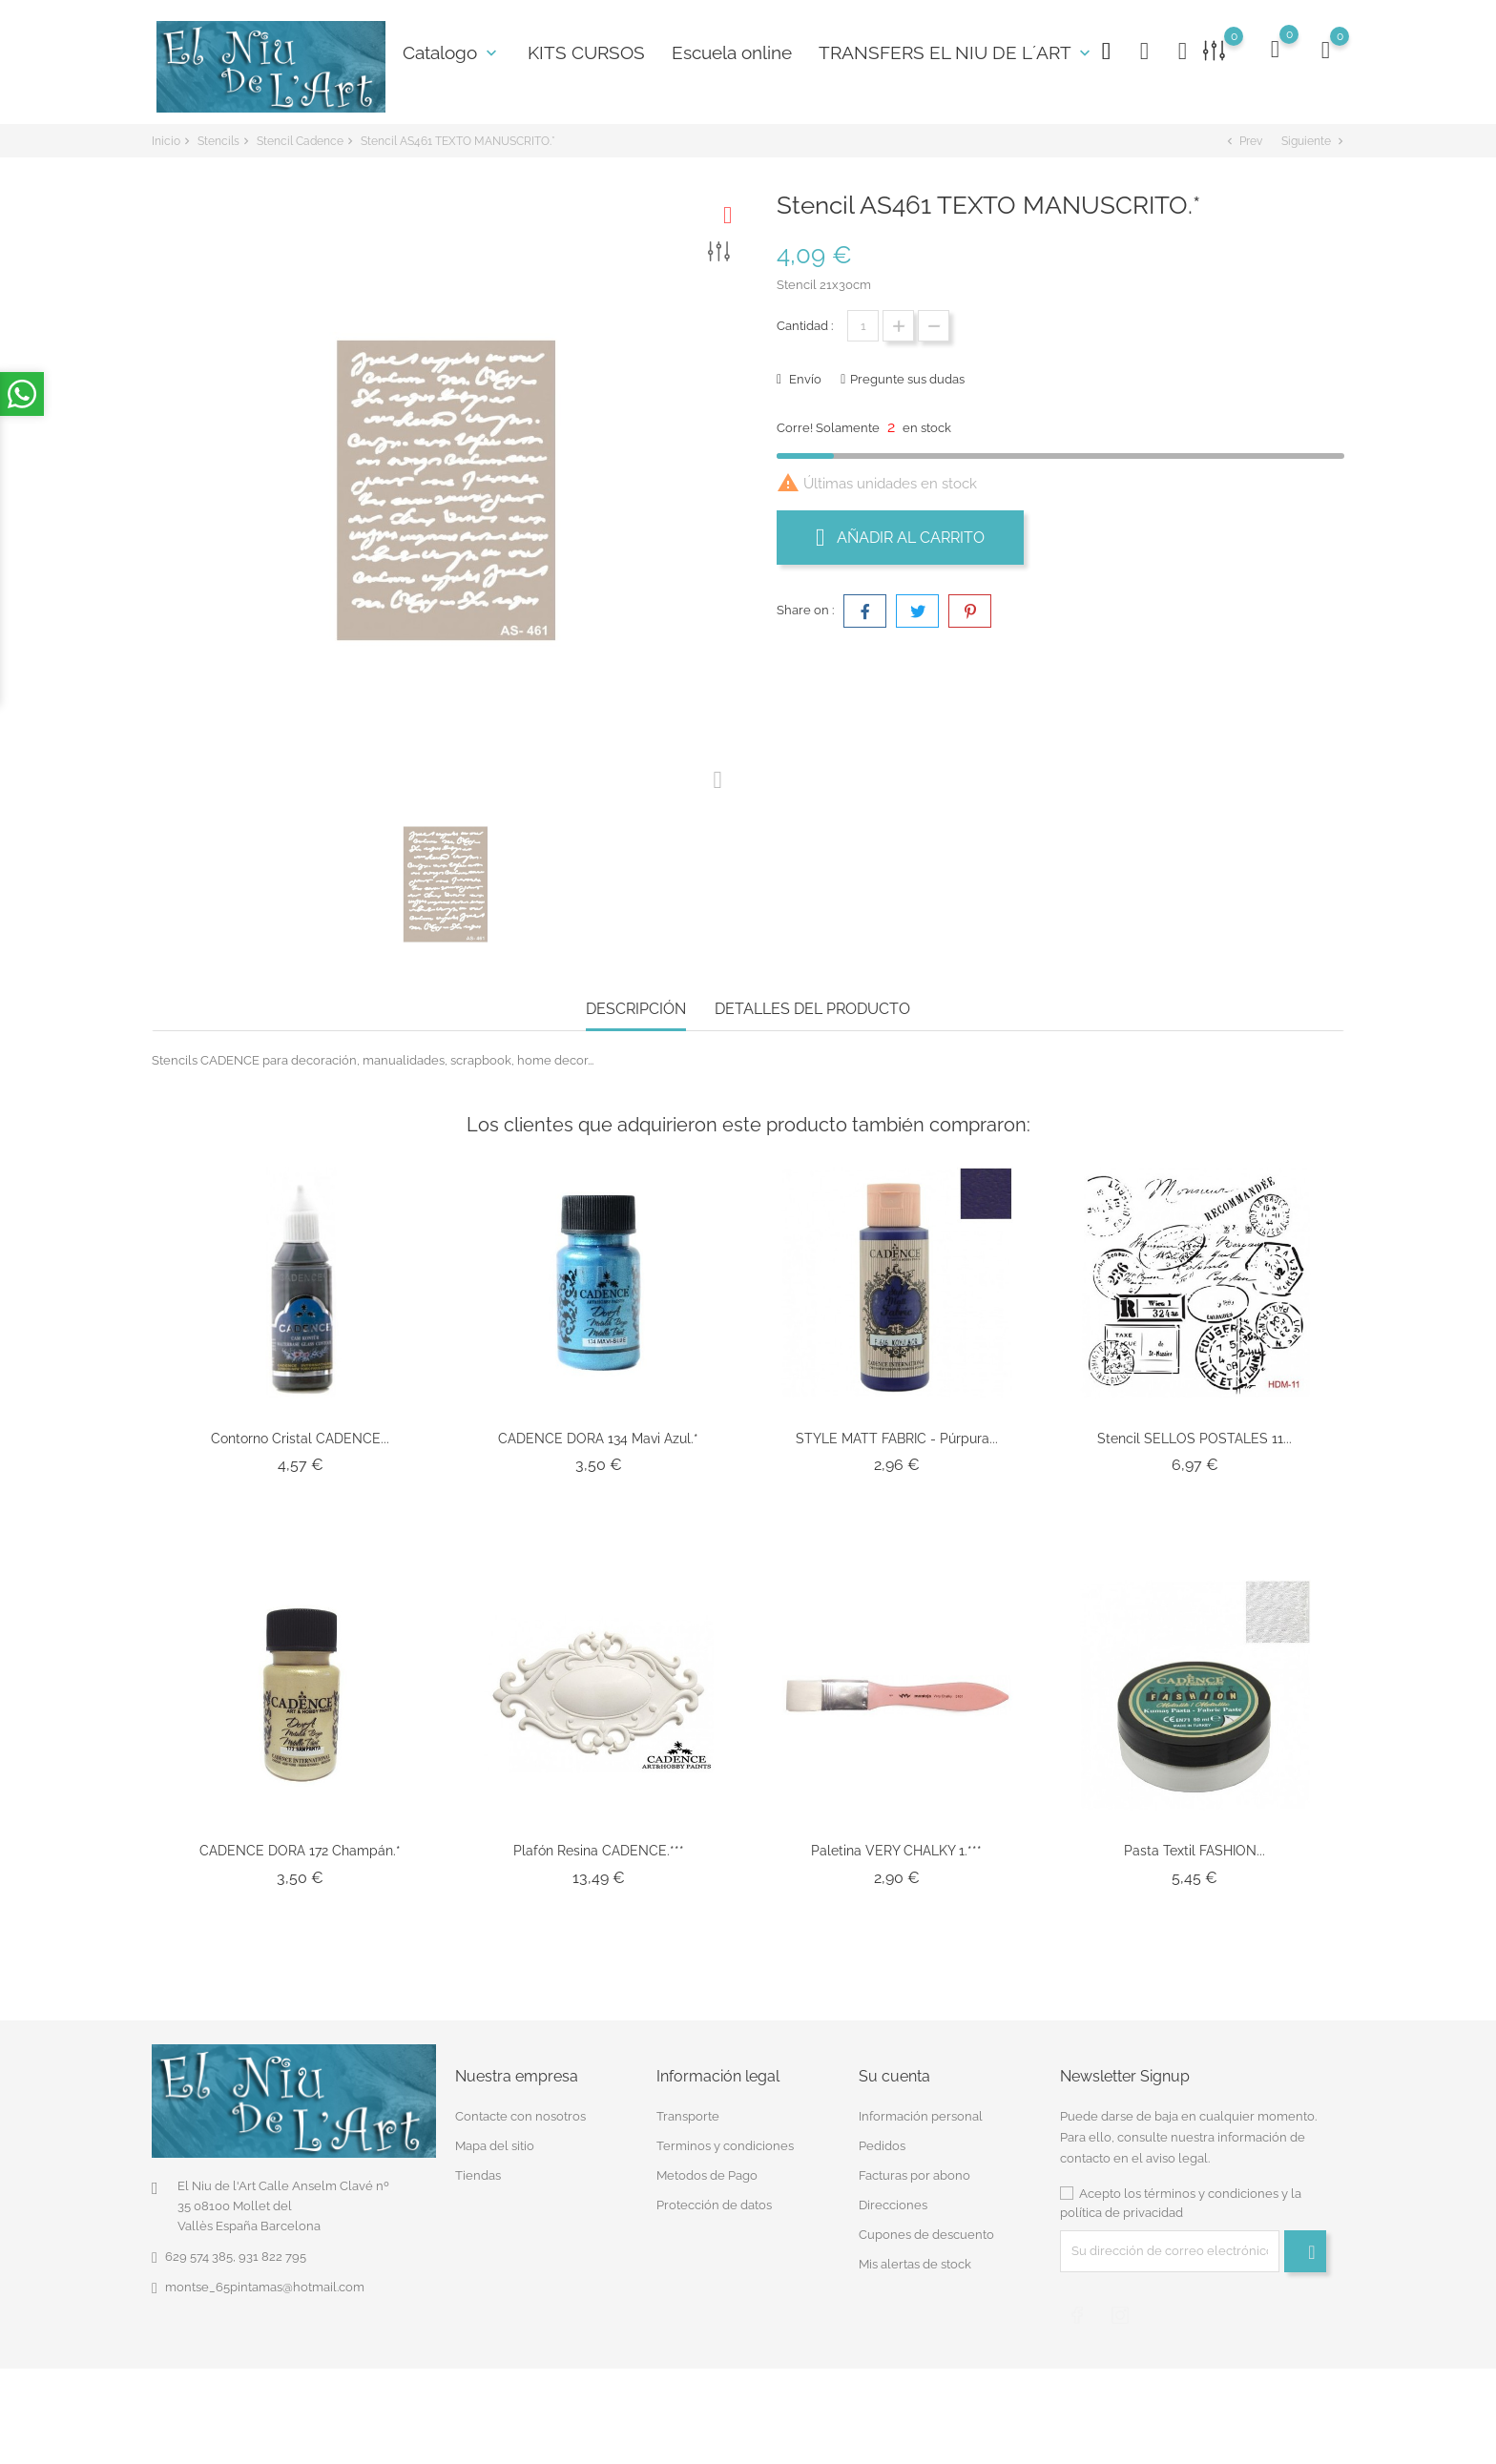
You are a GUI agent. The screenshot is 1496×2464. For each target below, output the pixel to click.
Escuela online (732, 52)
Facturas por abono (914, 2175)
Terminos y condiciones (725, 2146)
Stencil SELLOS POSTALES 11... (1194, 1438)
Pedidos (882, 2146)
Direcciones (893, 2205)
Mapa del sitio (494, 2146)
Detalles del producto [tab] (812, 1009)
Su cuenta (894, 2076)
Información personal (921, 2116)
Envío (803, 379)
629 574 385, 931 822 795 (235, 2256)
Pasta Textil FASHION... (1194, 1850)
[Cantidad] (863, 326)
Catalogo (452, 52)
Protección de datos (714, 2205)
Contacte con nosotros (520, 2116)
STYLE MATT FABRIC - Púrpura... (897, 1438)
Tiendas (478, 2175)
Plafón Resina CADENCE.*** (598, 1850)
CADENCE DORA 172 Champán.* (300, 1850)
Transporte (687, 2116)
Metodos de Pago (707, 2175)
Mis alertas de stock (915, 2264)
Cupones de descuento (926, 2234)
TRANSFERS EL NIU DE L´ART (956, 52)
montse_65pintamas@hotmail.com (264, 2287)
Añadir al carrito (900, 537)
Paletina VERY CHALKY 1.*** (896, 1850)
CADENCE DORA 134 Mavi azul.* (598, 1438)
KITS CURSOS (586, 52)
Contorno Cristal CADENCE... (300, 1438)
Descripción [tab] (636, 1009)
